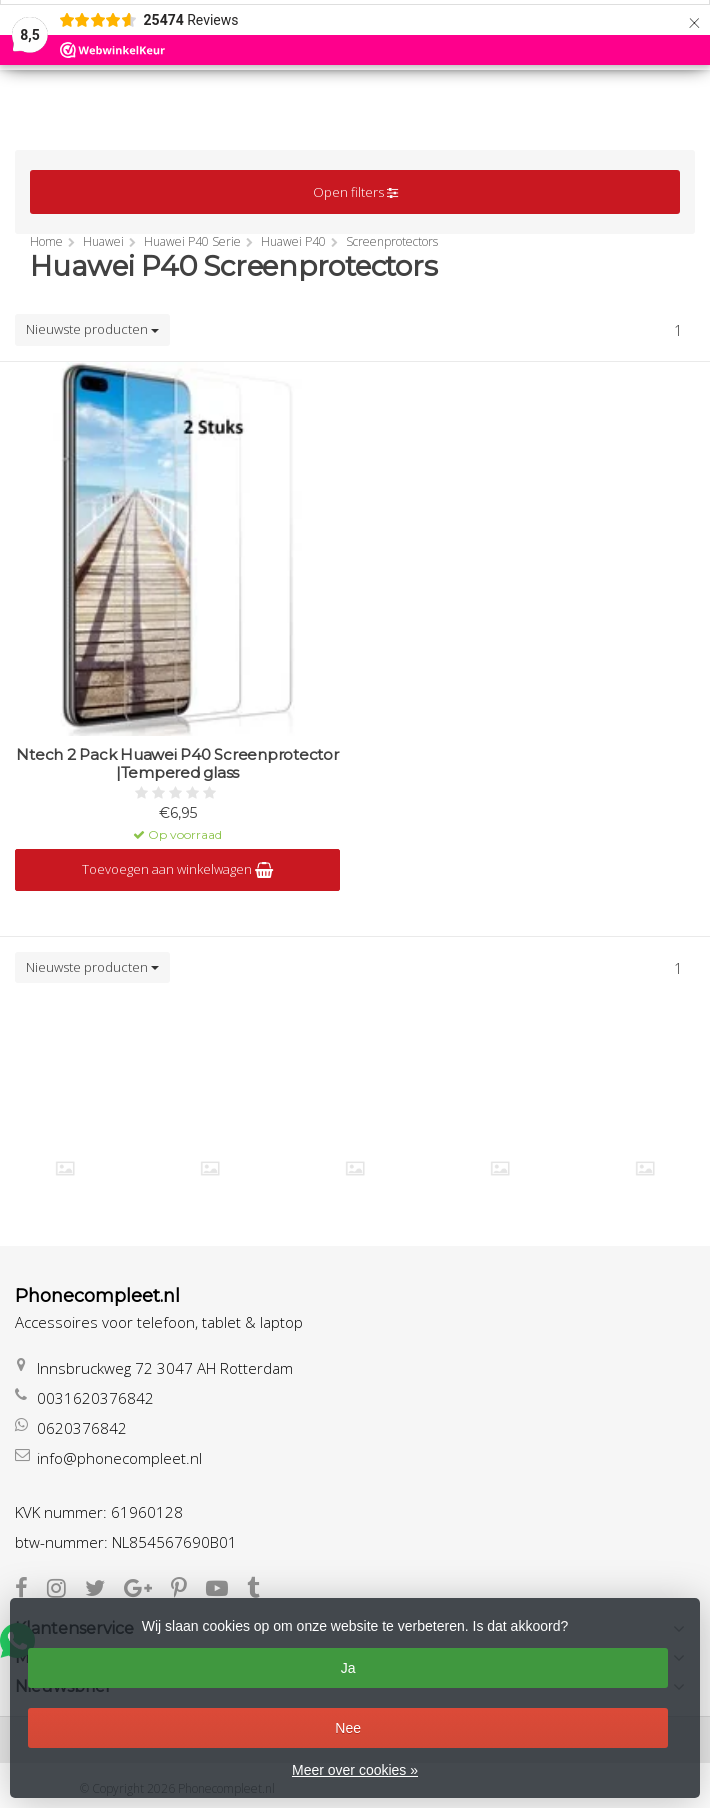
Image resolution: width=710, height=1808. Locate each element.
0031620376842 (95, 1398)
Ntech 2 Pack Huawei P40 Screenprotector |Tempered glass (177, 764)
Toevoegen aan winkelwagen (177, 869)
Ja (348, 1668)
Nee (348, 1728)
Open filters (355, 192)
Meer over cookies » (355, 1770)
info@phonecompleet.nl (119, 1458)
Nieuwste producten (92, 329)
